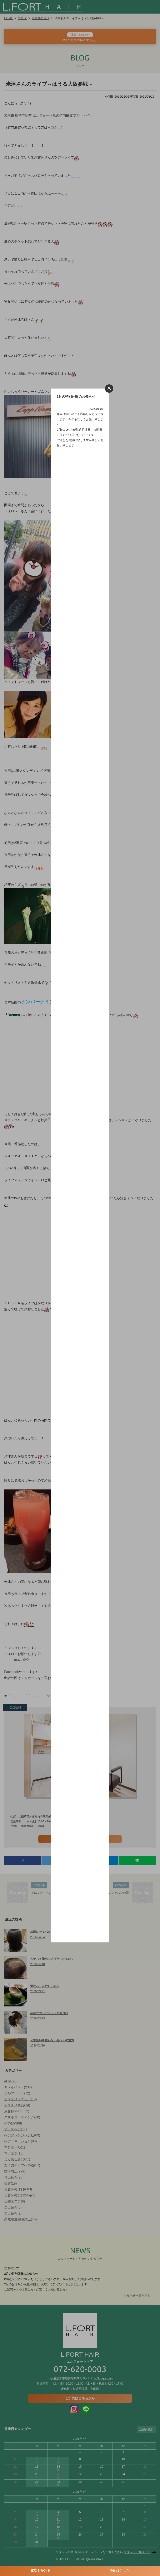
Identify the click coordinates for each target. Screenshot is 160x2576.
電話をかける (40, 2570)
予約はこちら (120, 2570)
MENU (155, 5)
